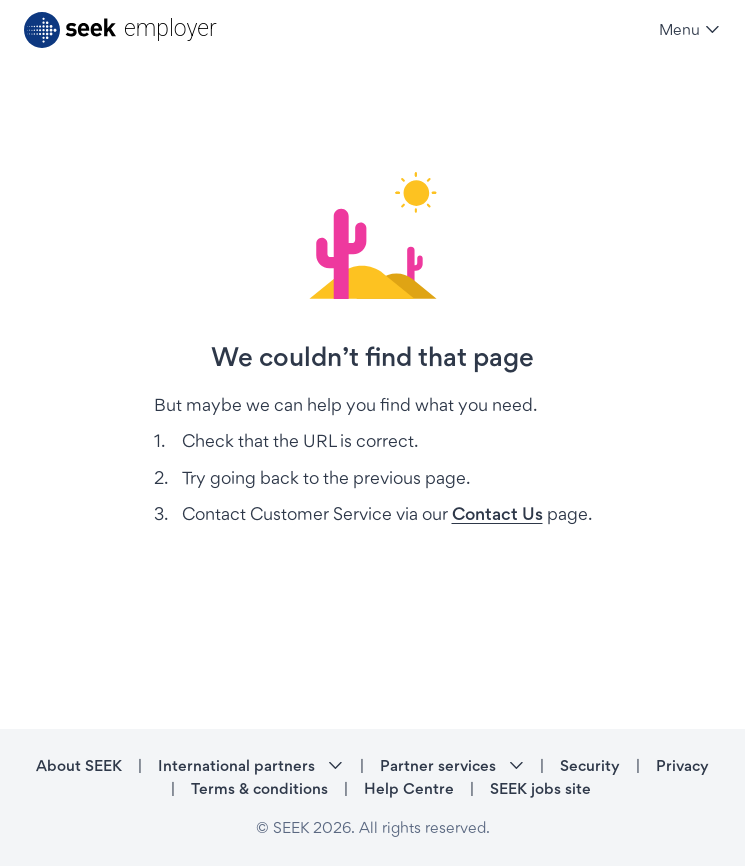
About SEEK (79, 765)
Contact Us (497, 513)
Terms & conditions (259, 788)
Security (590, 765)
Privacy (682, 765)
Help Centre (409, 788)
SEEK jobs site (540, 788)
